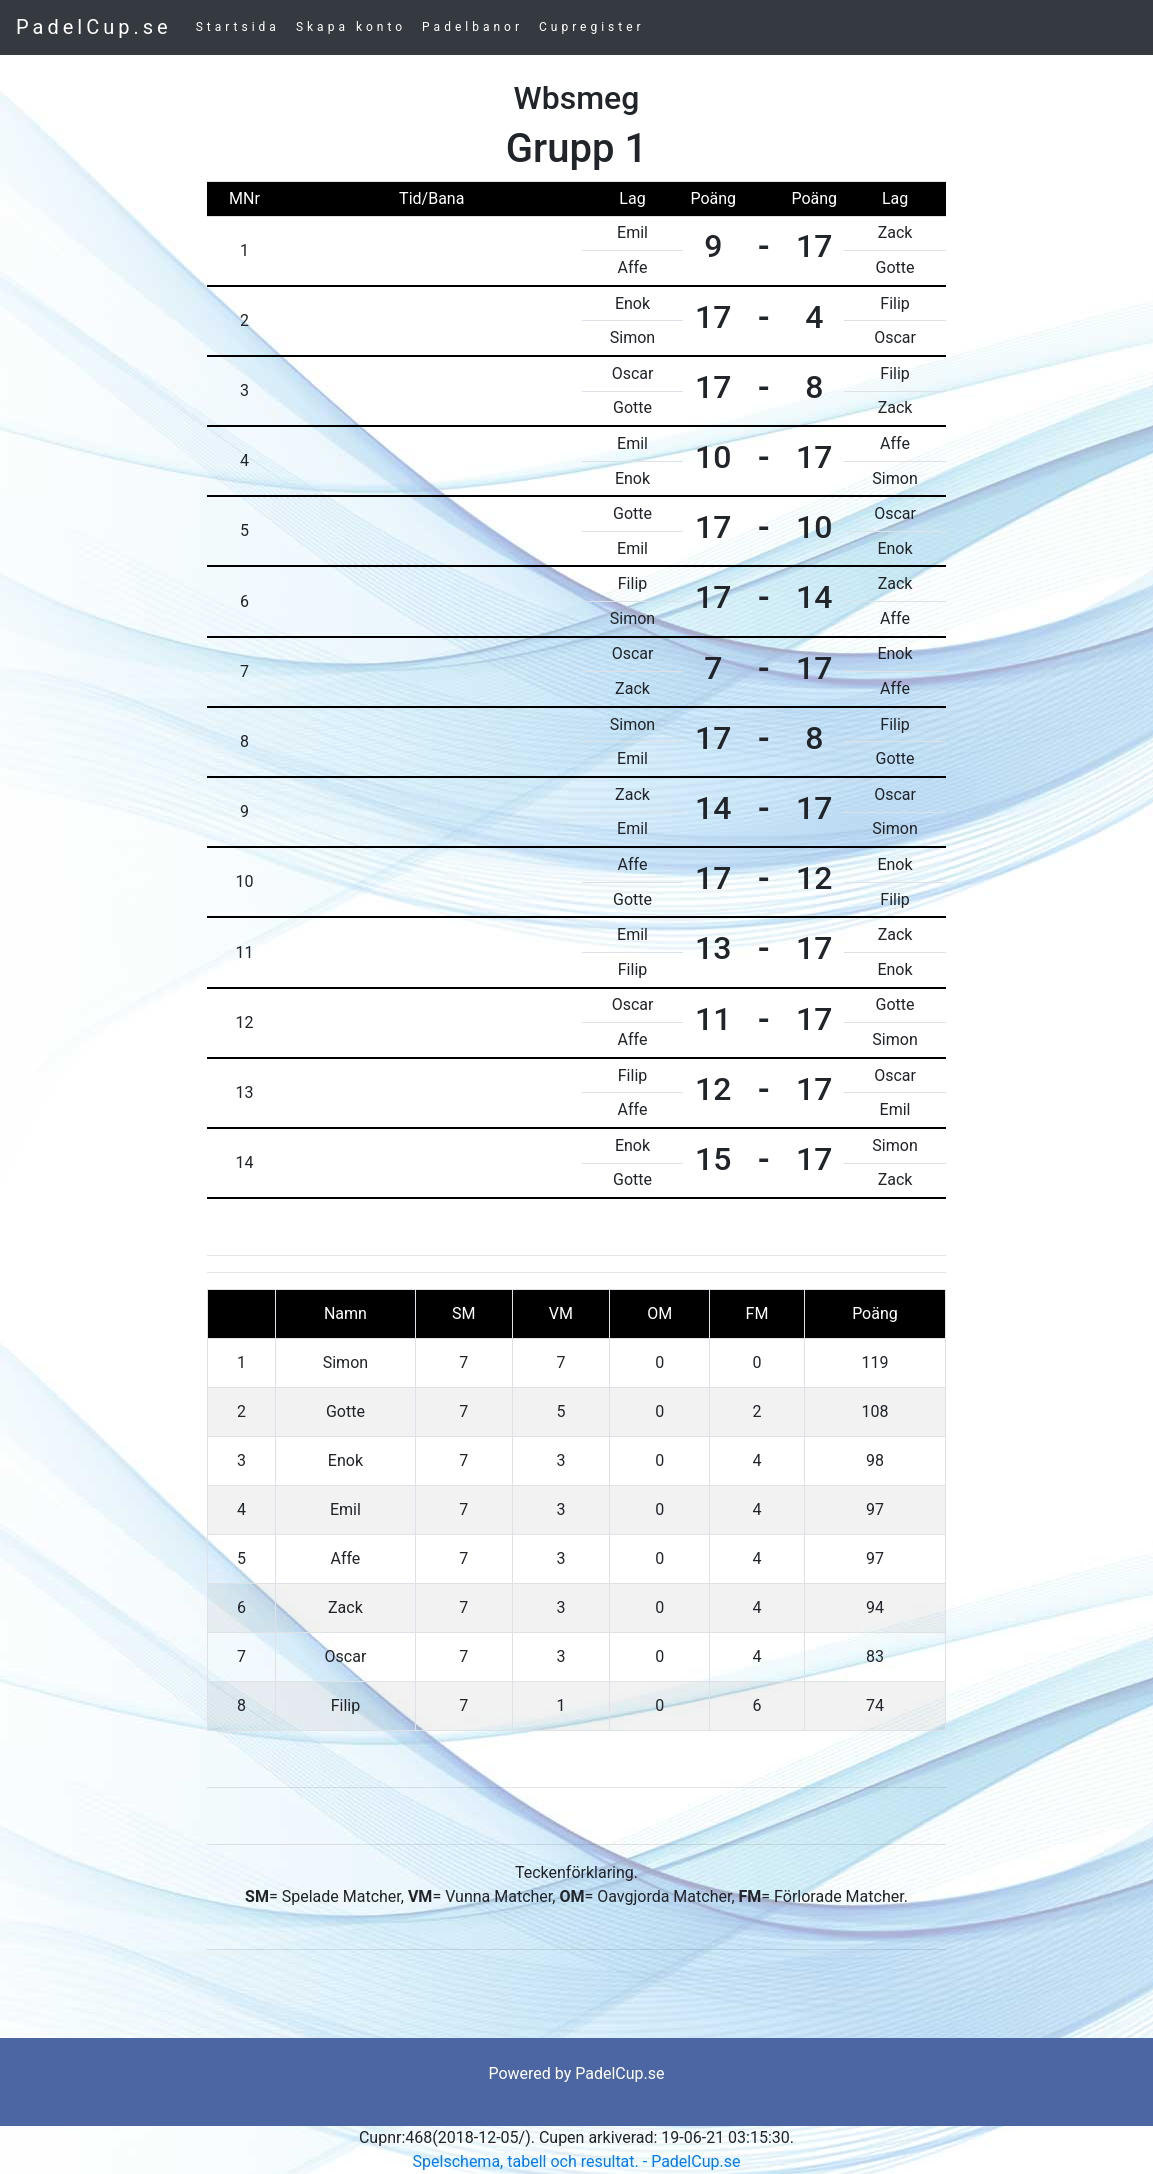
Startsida (238, 27)
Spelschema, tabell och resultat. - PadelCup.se (577, 2161)
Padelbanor (472, 27)
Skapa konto (351, 27)
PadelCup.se (94, 27)
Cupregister (592, 27)
